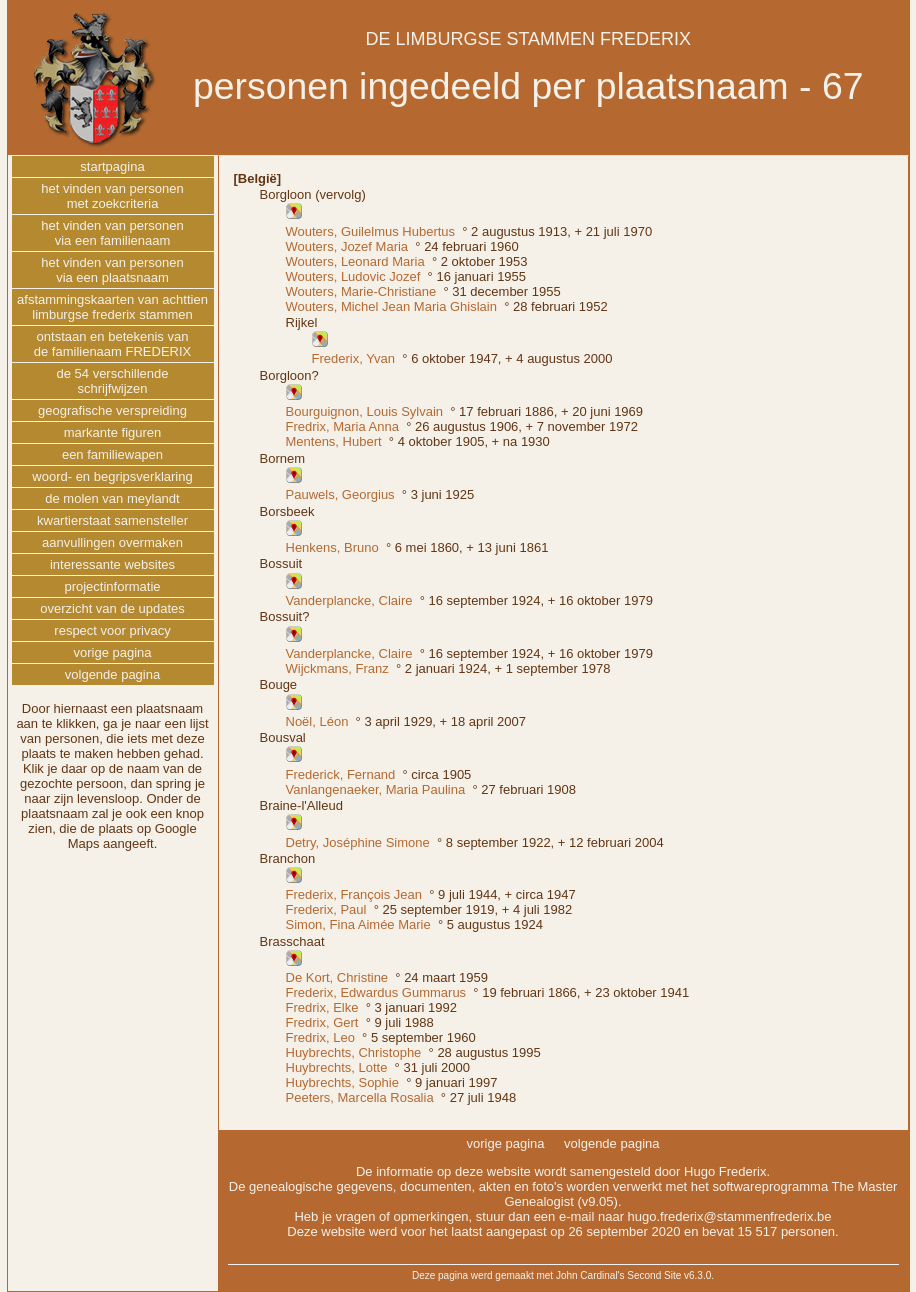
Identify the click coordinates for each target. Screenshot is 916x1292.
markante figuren (113, 432)
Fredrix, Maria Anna (342, 426)
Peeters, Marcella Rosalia (360, 1097)
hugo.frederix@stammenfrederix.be (730, 1216)
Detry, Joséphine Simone (358, 842)
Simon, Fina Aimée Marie (358, 924)
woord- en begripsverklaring (112, 476)
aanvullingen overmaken (112, 542)
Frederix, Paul (326, 909)
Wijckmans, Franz (337, 668)
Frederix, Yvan (354, 358)
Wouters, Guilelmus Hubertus (371, 231)
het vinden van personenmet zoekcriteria (112, 196)
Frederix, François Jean (354, 894)
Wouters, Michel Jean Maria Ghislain (391, 306)
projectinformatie (112, 586)
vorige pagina (112, 652)
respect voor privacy (112, 630)
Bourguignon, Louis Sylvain (365, 411)
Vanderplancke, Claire (349, 600)
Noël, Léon (317, 721)
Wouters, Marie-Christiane (361, 291)
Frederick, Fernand (341, 774)
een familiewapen (112, 454)
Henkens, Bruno (332, 547)
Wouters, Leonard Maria (355, 261)
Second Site (654, 1275)
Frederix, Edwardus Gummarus (376, 992)
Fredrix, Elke (322, 1007)
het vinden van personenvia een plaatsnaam (112, 270)
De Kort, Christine (337, 977)
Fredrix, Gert (322, 1022)
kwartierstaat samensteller (112, 520)
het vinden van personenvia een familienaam (112, 233)
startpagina (112, 166)
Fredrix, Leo (320, 1037)
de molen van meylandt (112, 498)
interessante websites (112, 564)
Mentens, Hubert (334, 441)
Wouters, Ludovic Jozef (353, 276)
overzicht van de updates (112, 608)
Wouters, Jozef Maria (347, 246)
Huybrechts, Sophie (342, 1082)
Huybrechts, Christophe (354, 1052)
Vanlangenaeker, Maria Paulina (376, 789)
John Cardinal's (590, 1275)
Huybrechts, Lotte (337, 1067)
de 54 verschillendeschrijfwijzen (112, 381)
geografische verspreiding (112, 410)
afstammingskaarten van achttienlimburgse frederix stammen (112, 307)
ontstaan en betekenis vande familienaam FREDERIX (113, 344)
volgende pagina (112, 674)
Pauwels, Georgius (340, 494)
